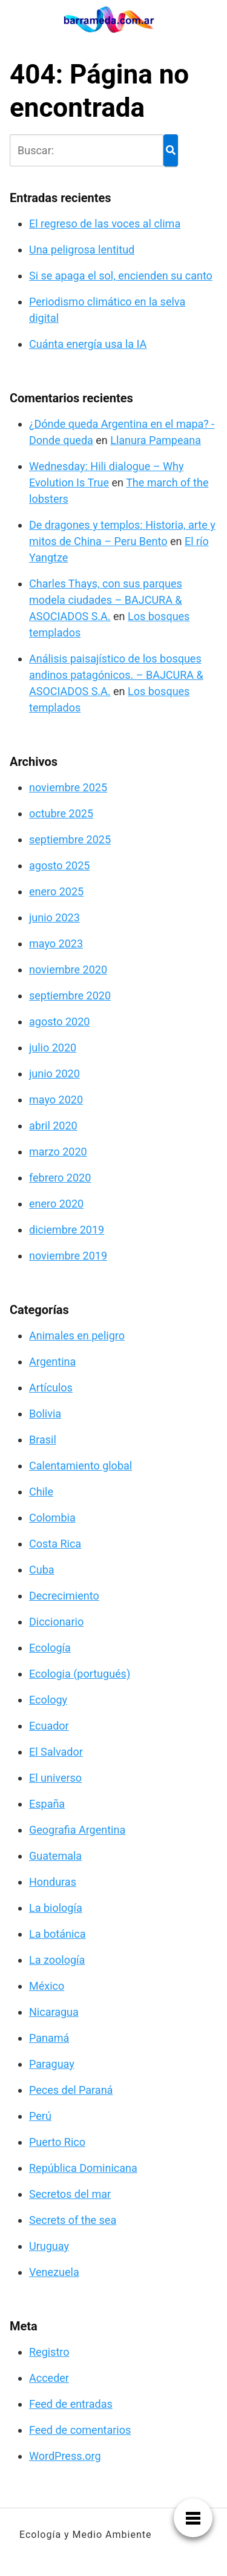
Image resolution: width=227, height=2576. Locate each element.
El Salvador (56, 1751)
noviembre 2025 (68, 787)
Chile (41, 1491)
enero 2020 (56, 1203)
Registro (49, 2352)
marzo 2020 (58, 1151)
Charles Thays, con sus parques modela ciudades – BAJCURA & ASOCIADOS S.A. (105, 600)
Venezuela (54, 2272)
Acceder (49, 2378)
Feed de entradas (71, 2404)
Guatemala (55, 1855)
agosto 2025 (59, 865)
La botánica (57, 1933)
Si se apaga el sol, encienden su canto (120, 275)
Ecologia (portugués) (79, 1673)
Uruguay (49, 2246)
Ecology (48, 1699)
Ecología (50, 1647)
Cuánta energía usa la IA (87, 344)
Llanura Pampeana (155, 440)
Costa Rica (55, 1543)
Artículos (51, 1387)
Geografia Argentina (77, 1829)
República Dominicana (83, 2168)
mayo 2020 (56, 1099)
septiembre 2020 (70, 995)
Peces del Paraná (71, 2090)
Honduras (52, 1881)
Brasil (42, 1439)
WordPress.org (65, 2456)
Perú (40, 2116)
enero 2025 (56, 891)
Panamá (49, 2038)
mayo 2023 (56, 943)
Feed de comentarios (80, 2430)
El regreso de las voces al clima (104, 223)
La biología (55, 1907)
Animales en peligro (77, 1335)
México (46, 1985)
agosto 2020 (59, 1021)
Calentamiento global (80, 1465)
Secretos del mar (70, 2194)
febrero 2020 (60, 1177)
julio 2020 (52, 1047)
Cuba (41, 1569)
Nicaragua (54, 2012)
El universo (55, 1777)
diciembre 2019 (66, 1229)
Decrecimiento (64, 1595)
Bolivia (45, 1413)
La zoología (57, 1959)
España (47, 1803)
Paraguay (51, 2064)
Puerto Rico (57, 2142)
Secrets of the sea (72, 2220)
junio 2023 (54, 917)
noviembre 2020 (68, 969)
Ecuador (49, 1725)
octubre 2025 (61, 813)
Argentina (52, 1361)
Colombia (52, 1517)
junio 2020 (54, 1073)
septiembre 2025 (70, 839)
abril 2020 (53, 1125)
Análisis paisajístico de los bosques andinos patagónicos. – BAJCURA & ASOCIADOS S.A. (116, 675)
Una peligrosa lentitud (81, 249)
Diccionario (56, 1621)
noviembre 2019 (68, 1255)
